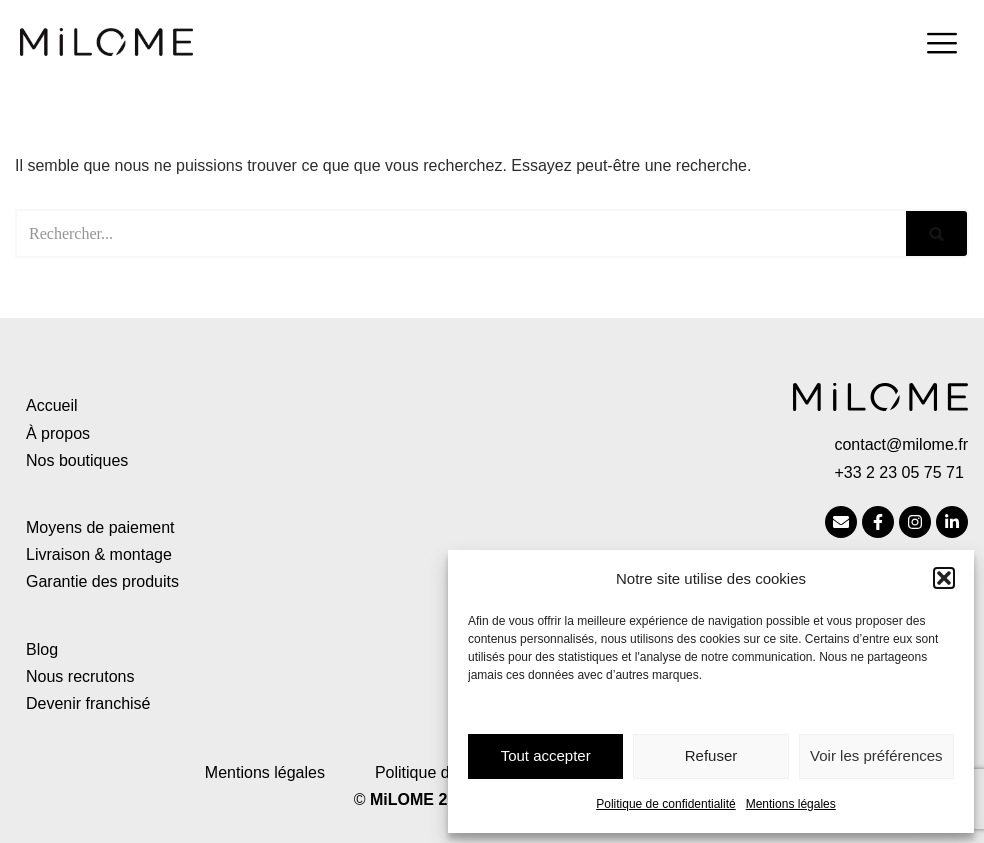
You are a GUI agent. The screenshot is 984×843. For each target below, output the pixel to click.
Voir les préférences (876, 755)
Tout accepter (546, 755)
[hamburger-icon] (941, 46)
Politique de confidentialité (665, 804)
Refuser (711, 755)
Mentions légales (791, 804)
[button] (944, 578)
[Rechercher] (460, 233)
